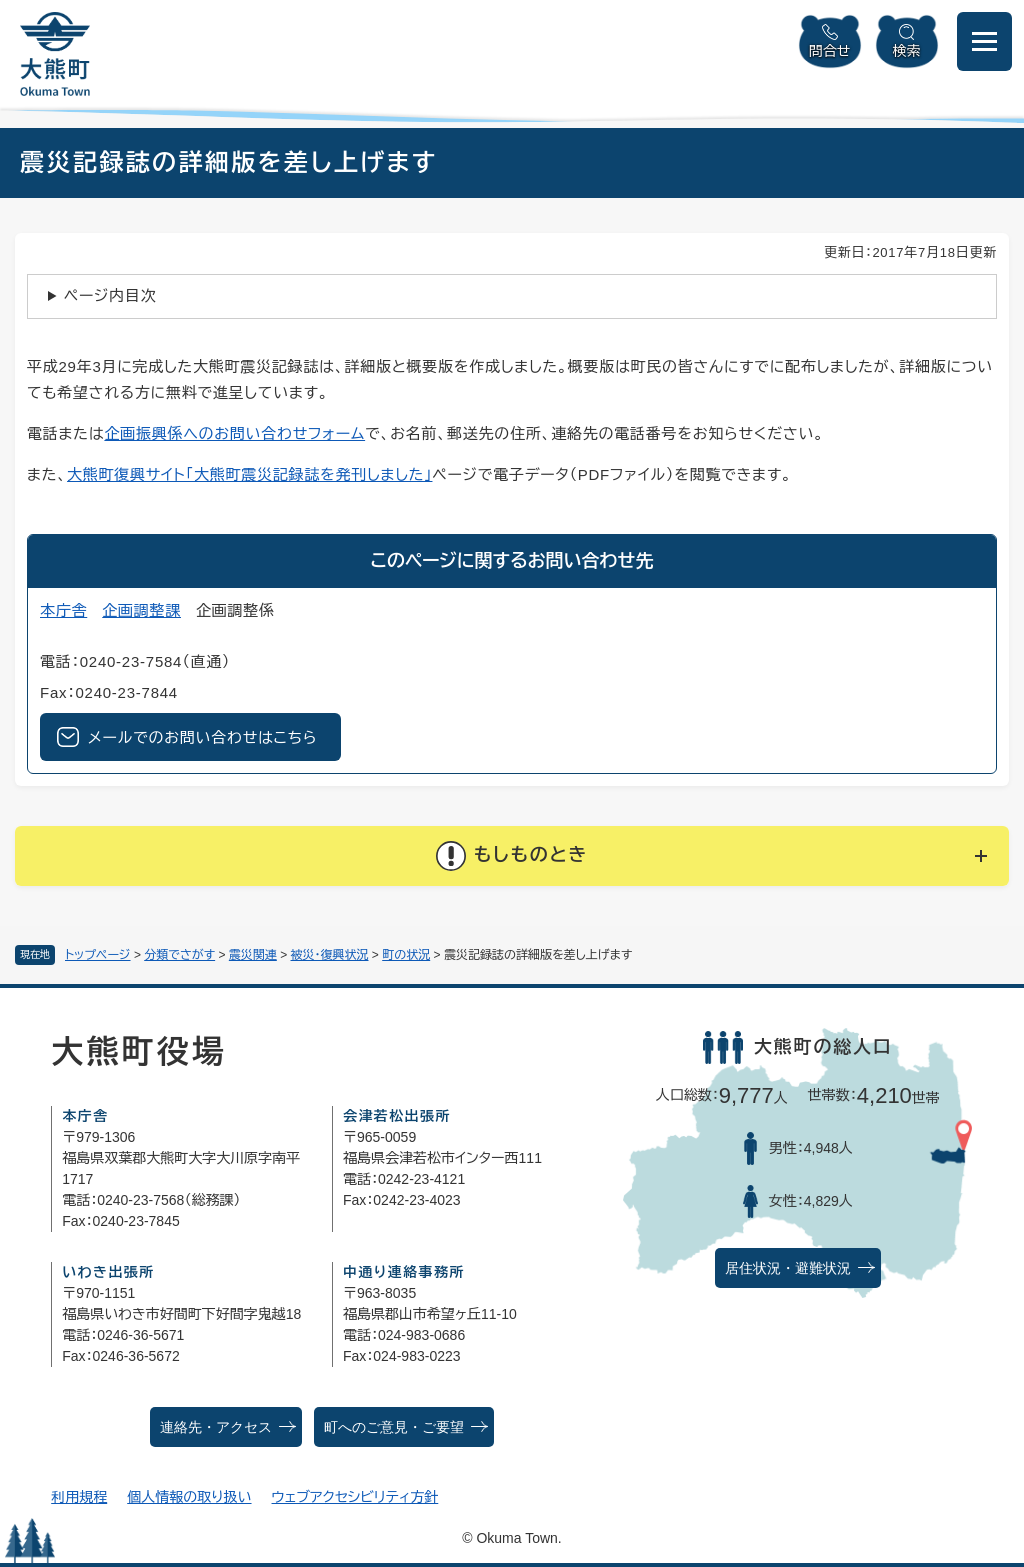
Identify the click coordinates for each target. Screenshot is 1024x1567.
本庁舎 (63, 610)
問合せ (830, 51)
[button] (512, 856)
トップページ (98, 955)
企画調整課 (141, 610)
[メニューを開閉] (984, 41)
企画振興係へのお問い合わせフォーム (234, 433)
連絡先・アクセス (216, 1427)
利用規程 (79, 1497)
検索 (907, 51)
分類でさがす (179, 955)
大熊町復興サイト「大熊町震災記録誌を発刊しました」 (249, 474)
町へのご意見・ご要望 (394, 1427)
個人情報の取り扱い (189, 1497)
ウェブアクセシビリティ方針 (355, 1497)
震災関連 (253, 955)
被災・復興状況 (330, 955)
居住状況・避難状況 (788, 1268)
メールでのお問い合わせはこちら (202, 737)
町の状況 (406, 955)
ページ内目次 (110, 295)
